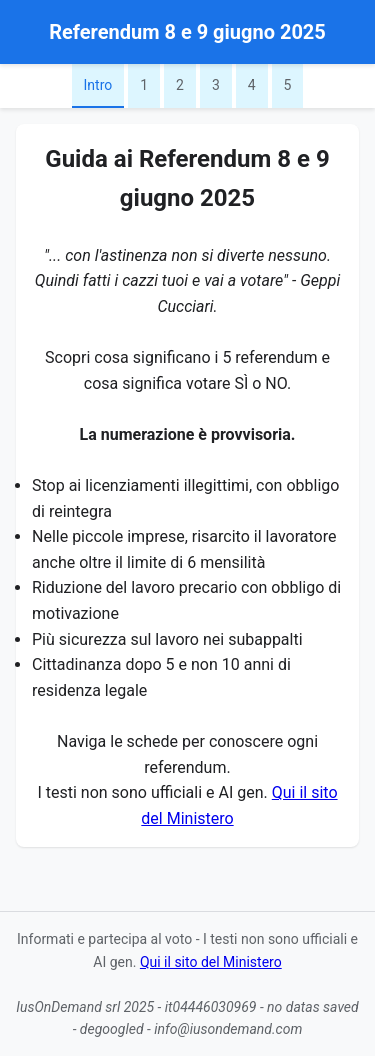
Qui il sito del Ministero (211, 962)
